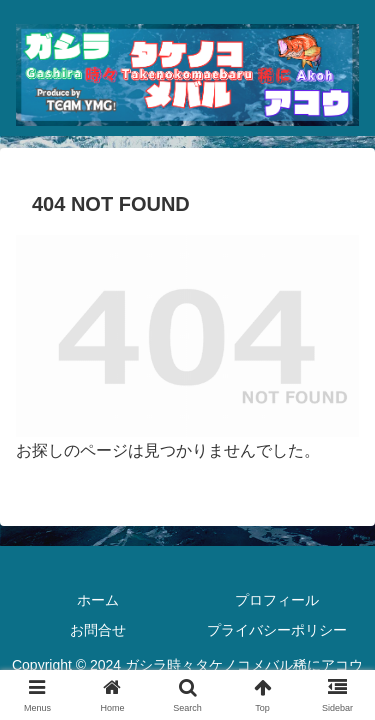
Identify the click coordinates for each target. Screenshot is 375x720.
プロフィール (277, 600)
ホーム (98, 600)
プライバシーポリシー (277, 630)
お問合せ (98, 630)
